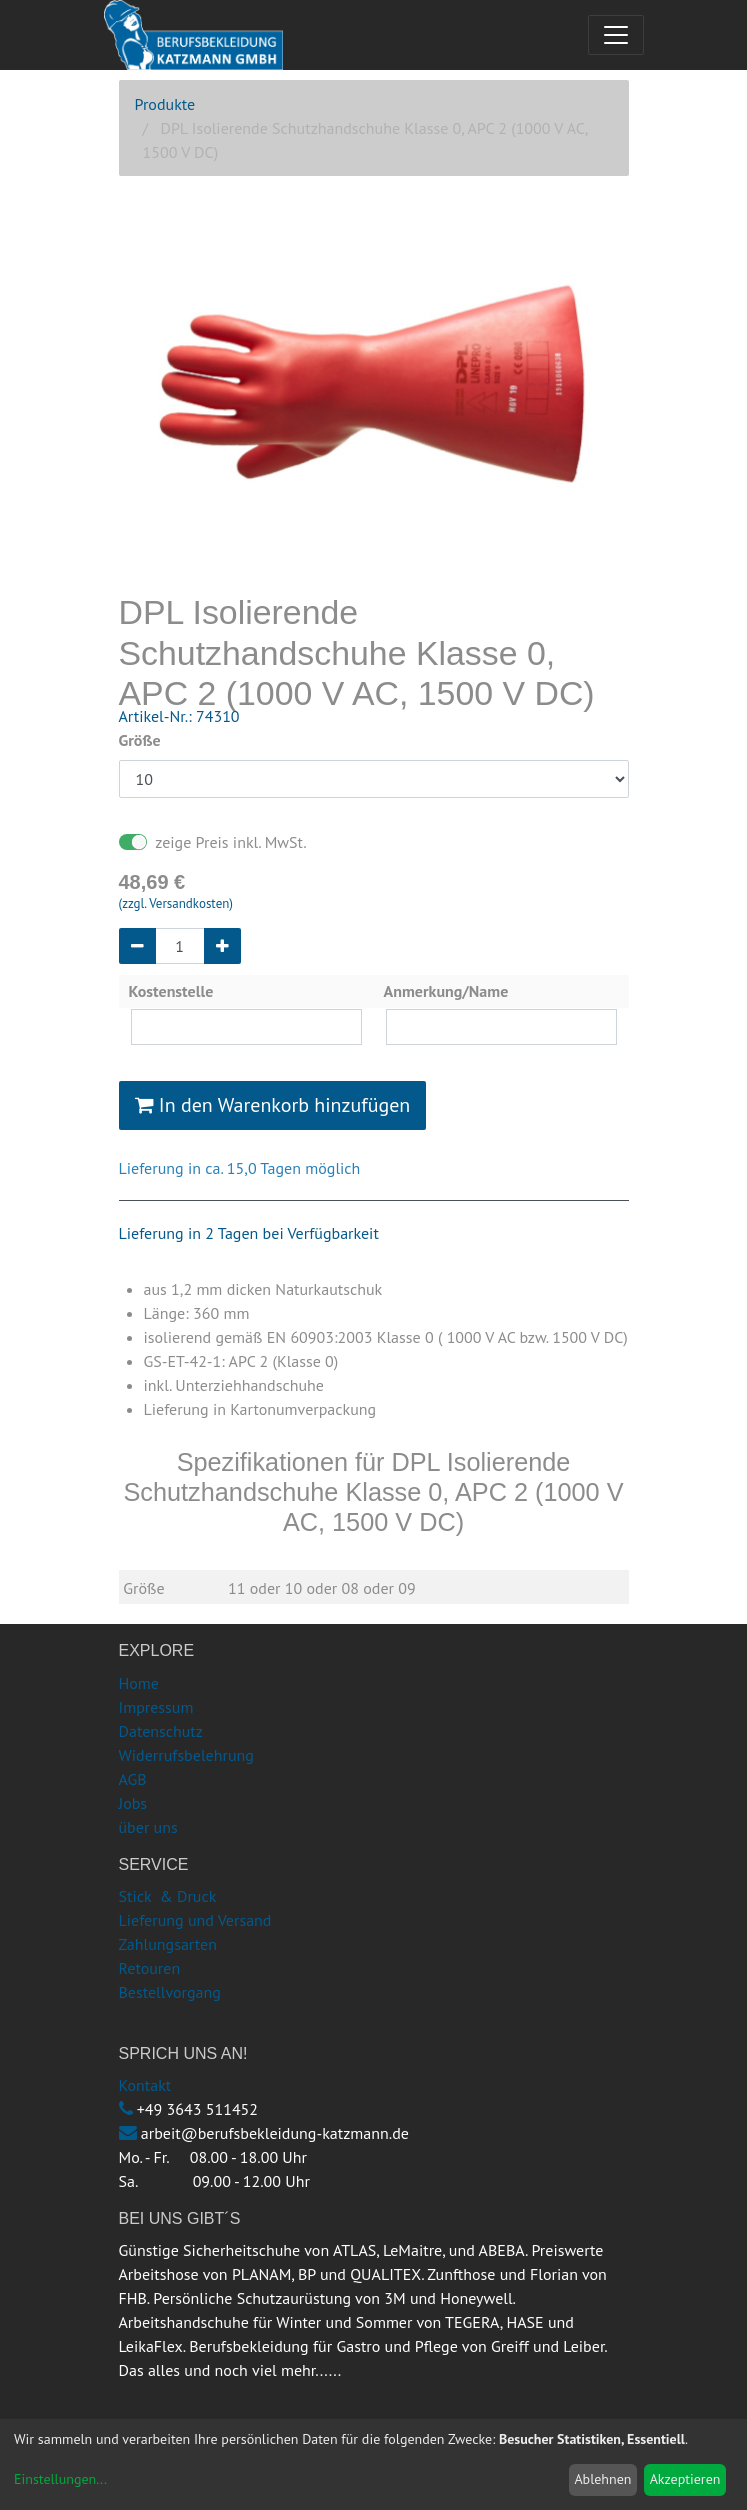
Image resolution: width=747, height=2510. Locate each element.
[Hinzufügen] (222, 946)
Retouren (150, 1968)
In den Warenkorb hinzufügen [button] (273, 1105)
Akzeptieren (685, 2479)
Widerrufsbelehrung (186, 1755)
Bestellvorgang (170, 1992)
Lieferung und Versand (195, 1920)
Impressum (156, 1707)
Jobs (133, 1803)
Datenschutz (161, 1731)
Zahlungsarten (168, 1944)
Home (139, 1683)
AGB (133, 1779)
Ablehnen (602, 2479)
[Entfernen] (137, 946)
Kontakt (145, 2085)
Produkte (165, 104)
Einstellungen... (60, 2479)
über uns (148, 1827)
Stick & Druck (168, 1896)
